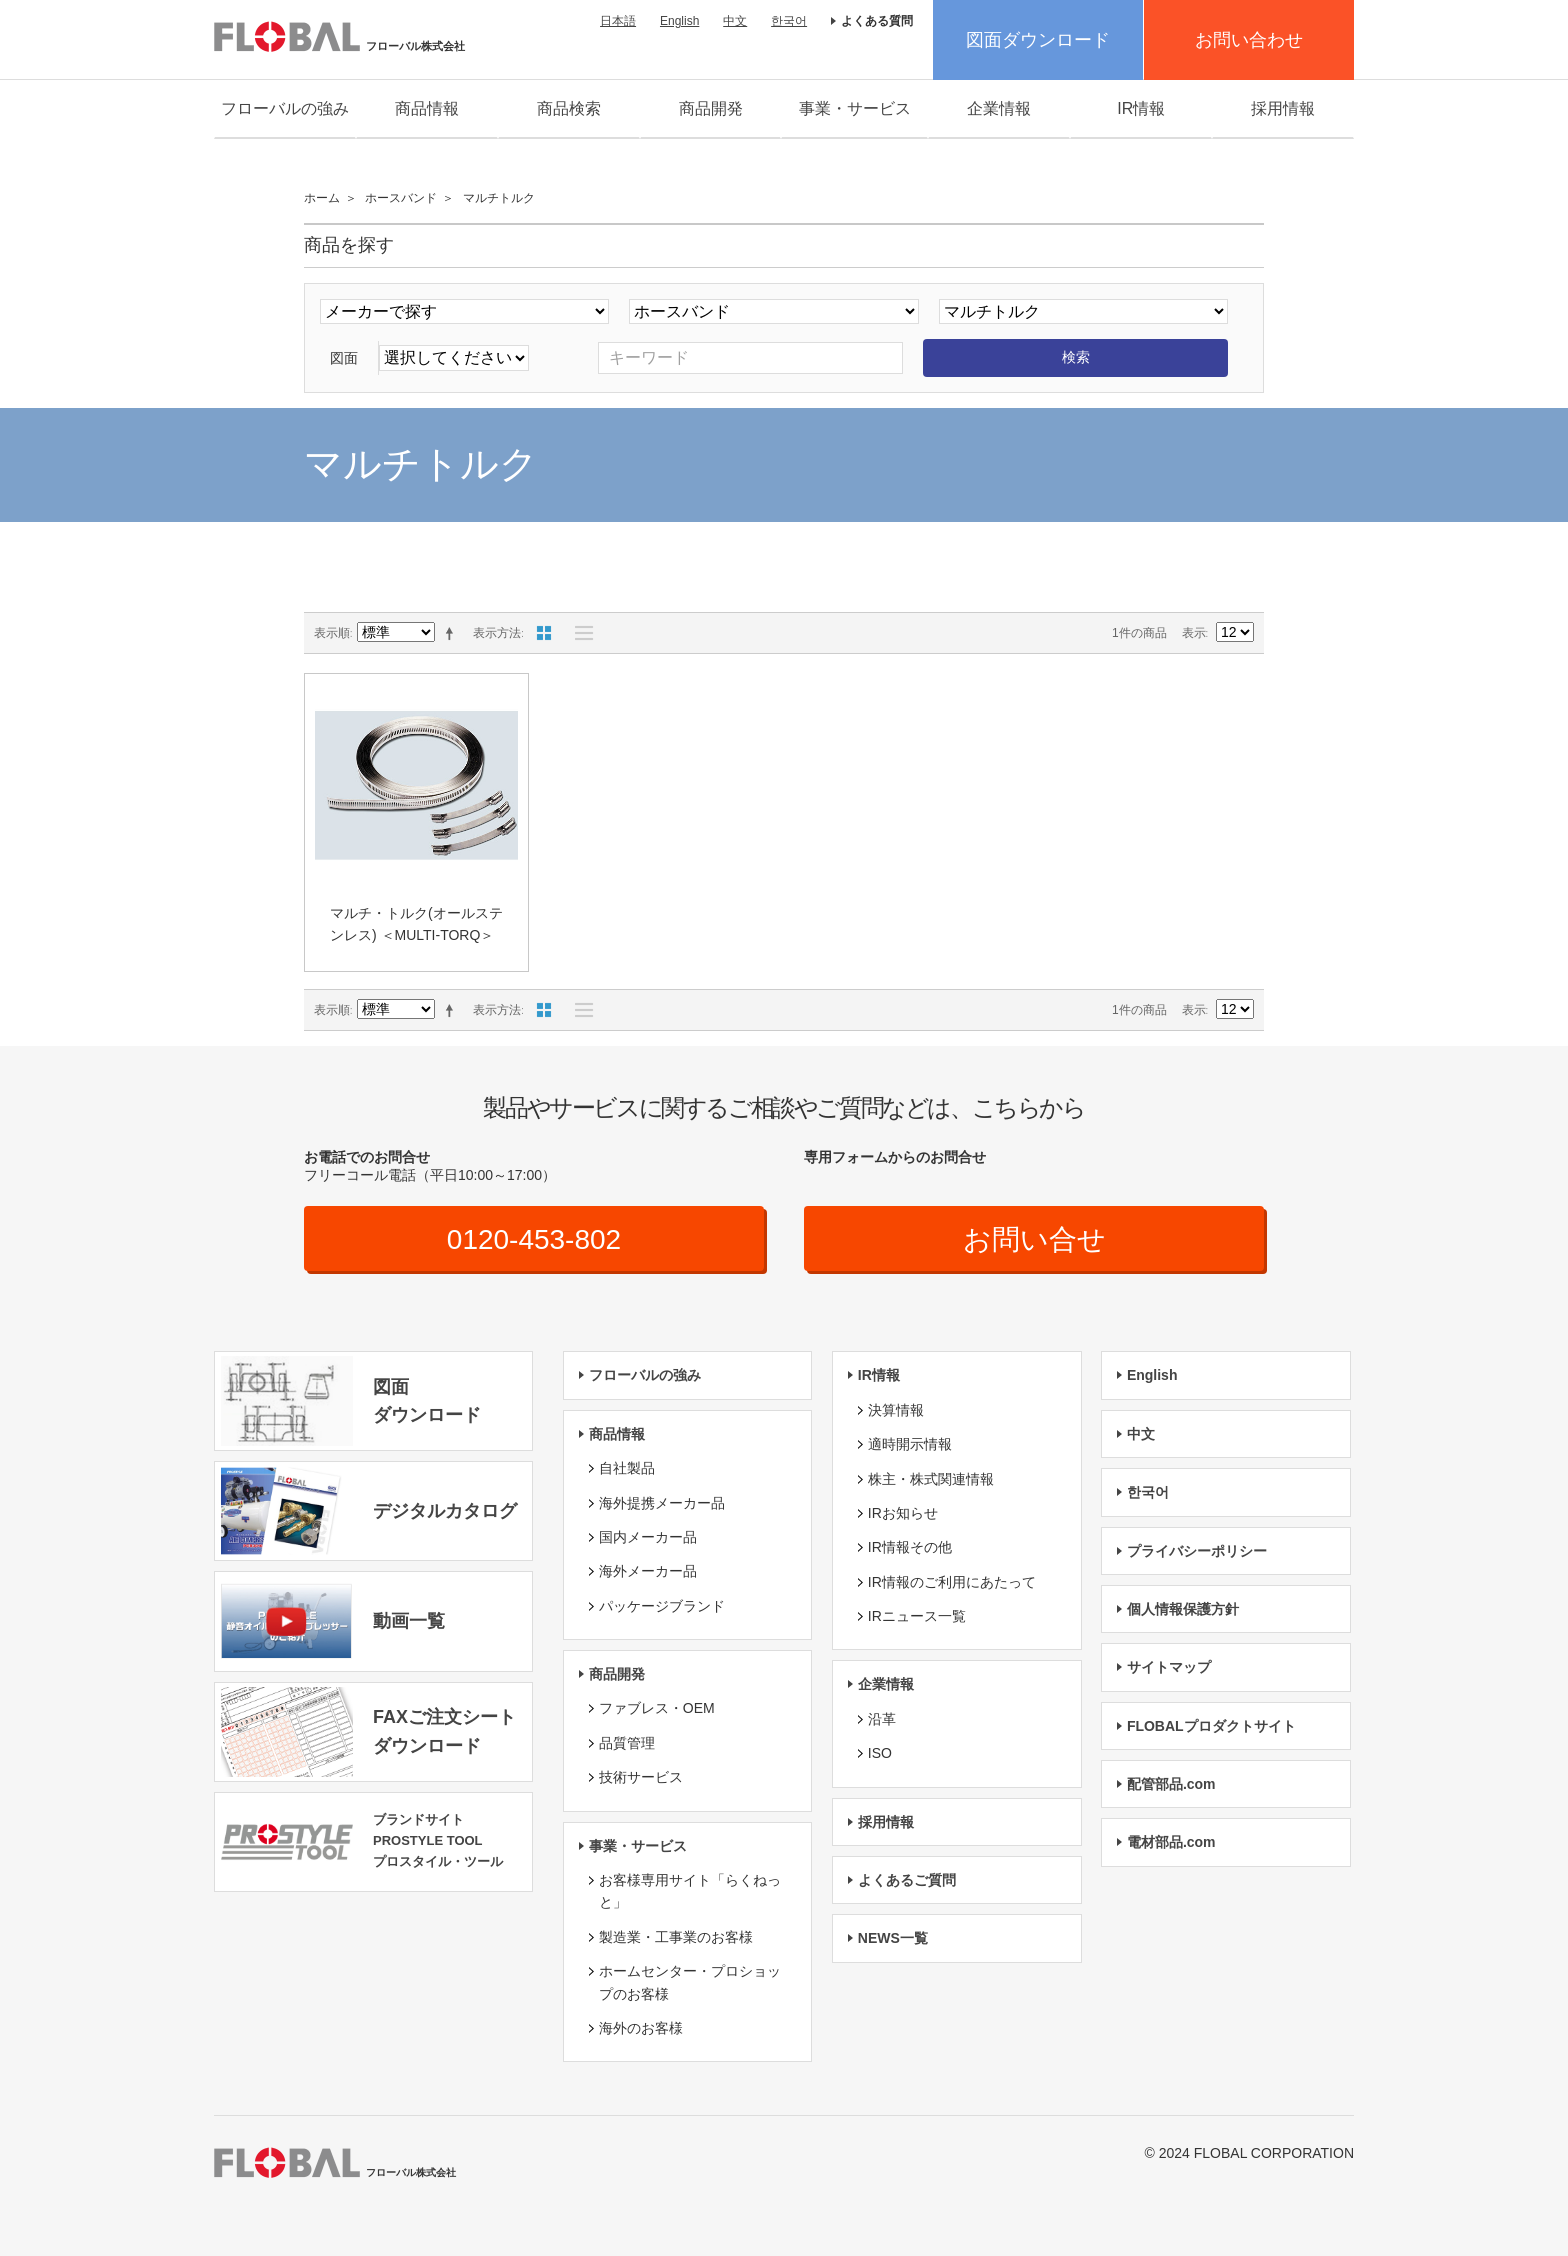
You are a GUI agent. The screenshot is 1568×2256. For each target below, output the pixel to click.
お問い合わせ (1249, 40)
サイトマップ (1169, 1667)
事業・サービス (855, 108)
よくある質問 (877, 21)
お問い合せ (1034, 1239)
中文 (735, 21)
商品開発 (711, 108)
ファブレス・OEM (657, 1708)
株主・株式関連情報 (931, 1479)
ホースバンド (401, 198)
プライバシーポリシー (1197, 1551)
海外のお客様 (641, 2028)
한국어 (789, 21)
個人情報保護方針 (1183, 1609)
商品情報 (427, 108)
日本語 (618, 21)
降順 (453, 633)
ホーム (322, 198)
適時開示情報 (910, 1444)
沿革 (882, 1719)
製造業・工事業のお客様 (676, 1937)
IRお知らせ (903, 1513)
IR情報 (1141, 108)
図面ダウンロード (1038, 40)
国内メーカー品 (648, 1537)
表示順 (332, 633)
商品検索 (569, 108)
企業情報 (999, 108)
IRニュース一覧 (917, 1616)
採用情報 (1283, 108)
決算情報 (896, 1410)
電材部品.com (1171, 1842)
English (679, 21)
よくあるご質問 (907, 1880)
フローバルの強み (285, 108)
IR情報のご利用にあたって (952, 1582)
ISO (880, 1753)
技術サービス (641, 1777)
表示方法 (497, 633)
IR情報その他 (910, 1547)
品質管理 (627, 1743)
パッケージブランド (662, 1606)
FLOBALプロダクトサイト (1211, 1726)
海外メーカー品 (648, 1571)
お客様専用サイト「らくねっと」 (690, 1891)
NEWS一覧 (893, 1938)
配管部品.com (1171, 1784)
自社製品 (627, 1468)
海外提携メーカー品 (662, 1503)
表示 (1194, 633)
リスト (579, 633)
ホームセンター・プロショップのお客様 (690, 1982)
